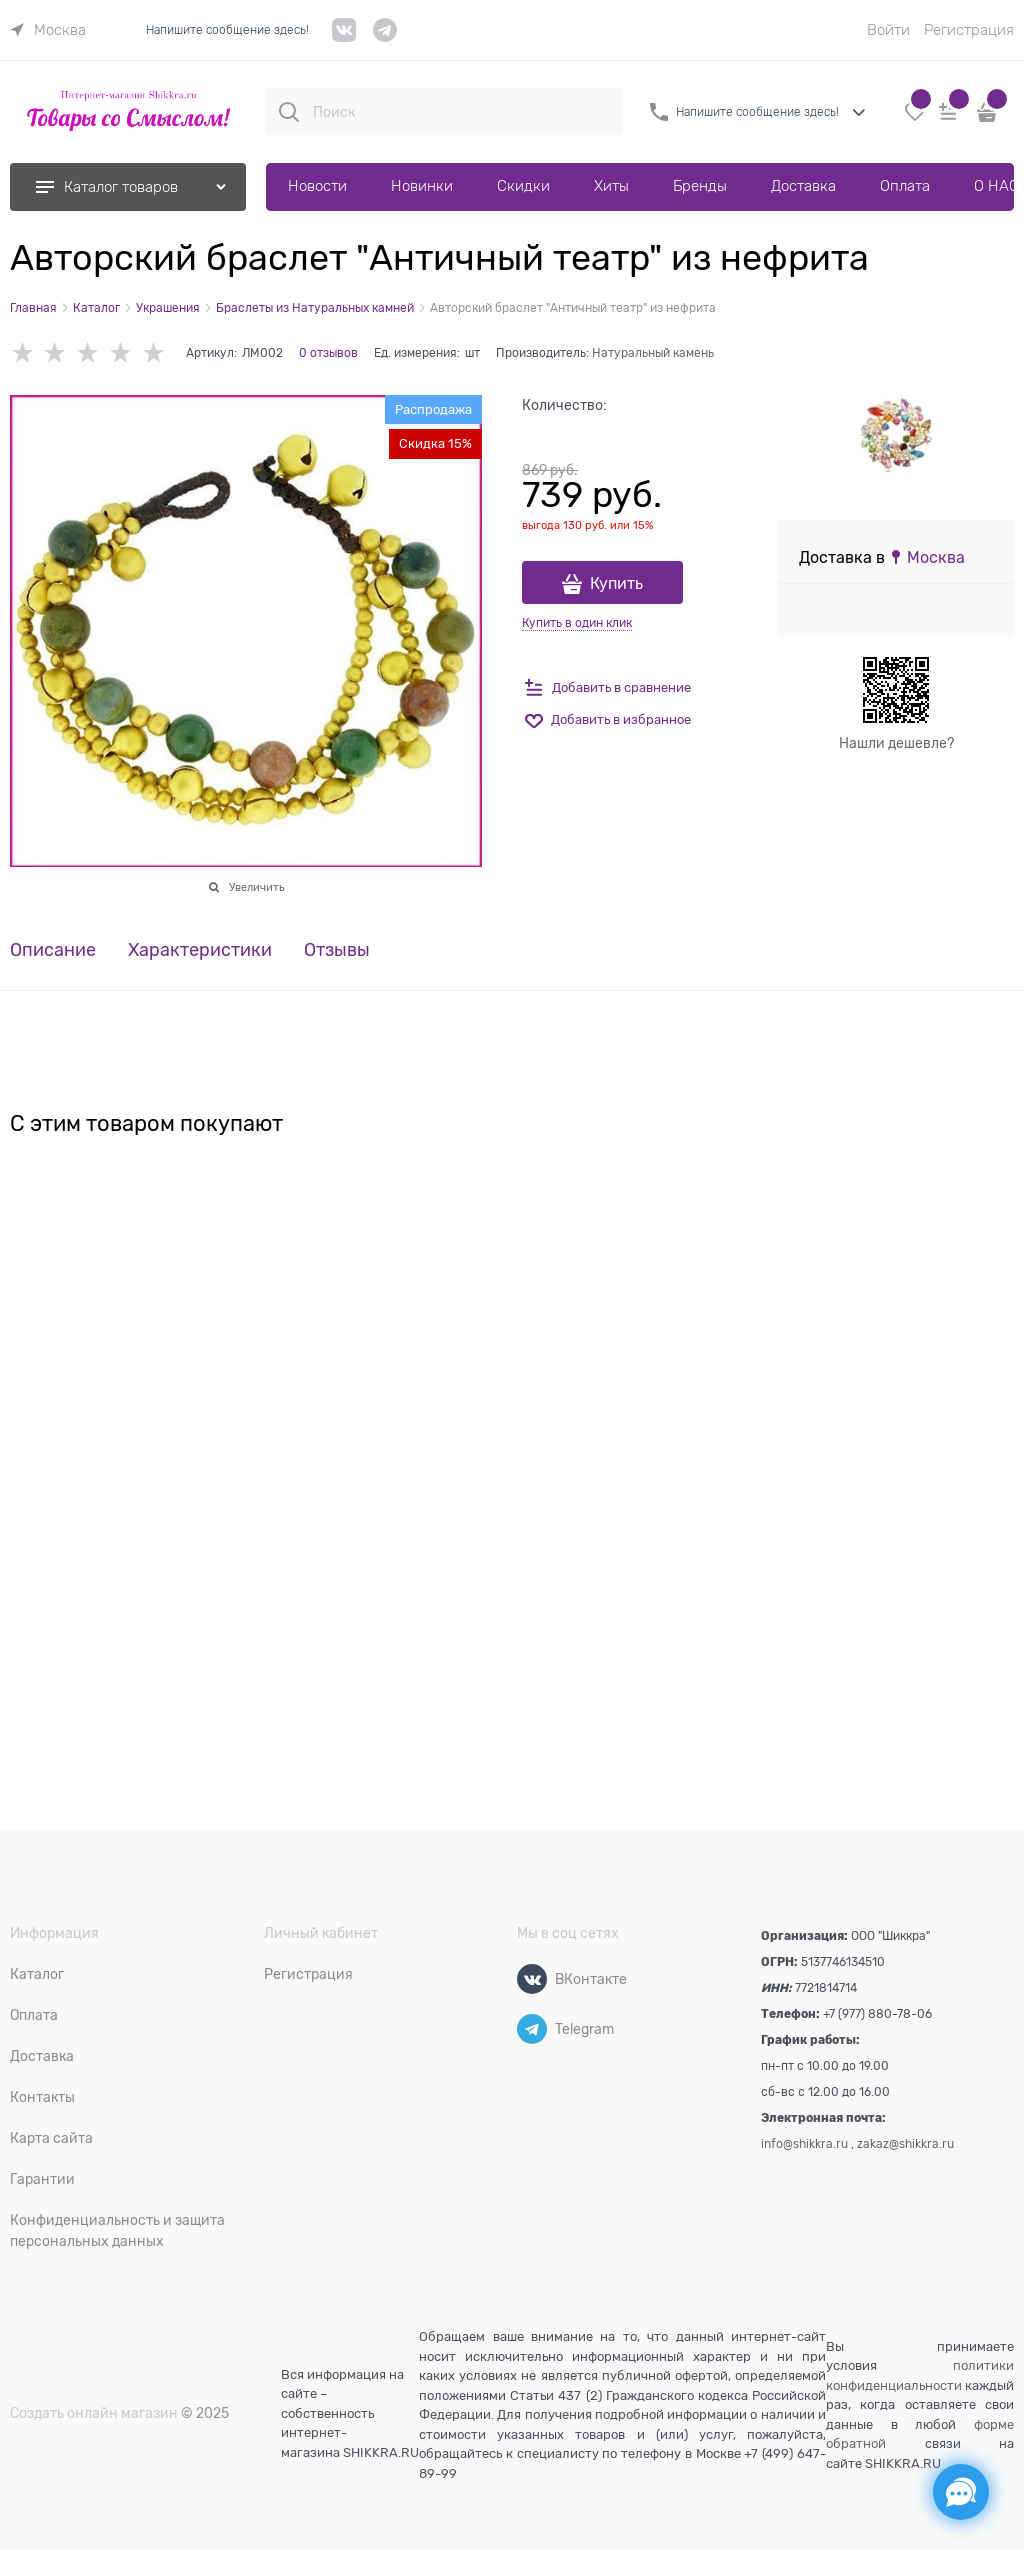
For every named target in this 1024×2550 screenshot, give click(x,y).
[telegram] (385, 37)
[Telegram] (532, 2029)
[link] (48, 30)
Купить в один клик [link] (577, 623)
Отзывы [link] (337, 950)
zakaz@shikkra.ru (905, 2144)
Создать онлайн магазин (94, 2413)
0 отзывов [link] (328, 353)
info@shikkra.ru (804, 2144)
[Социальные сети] (961, 2492)
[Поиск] (289, 112)
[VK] (344, 37)
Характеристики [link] (200, 950)
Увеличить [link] (256, 887)
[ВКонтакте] (532, 1979)
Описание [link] (53, 950)
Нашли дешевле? (896, 743)
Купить (616, 584)
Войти (888, 30)
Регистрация (969, 30)
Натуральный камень (653, 353)
